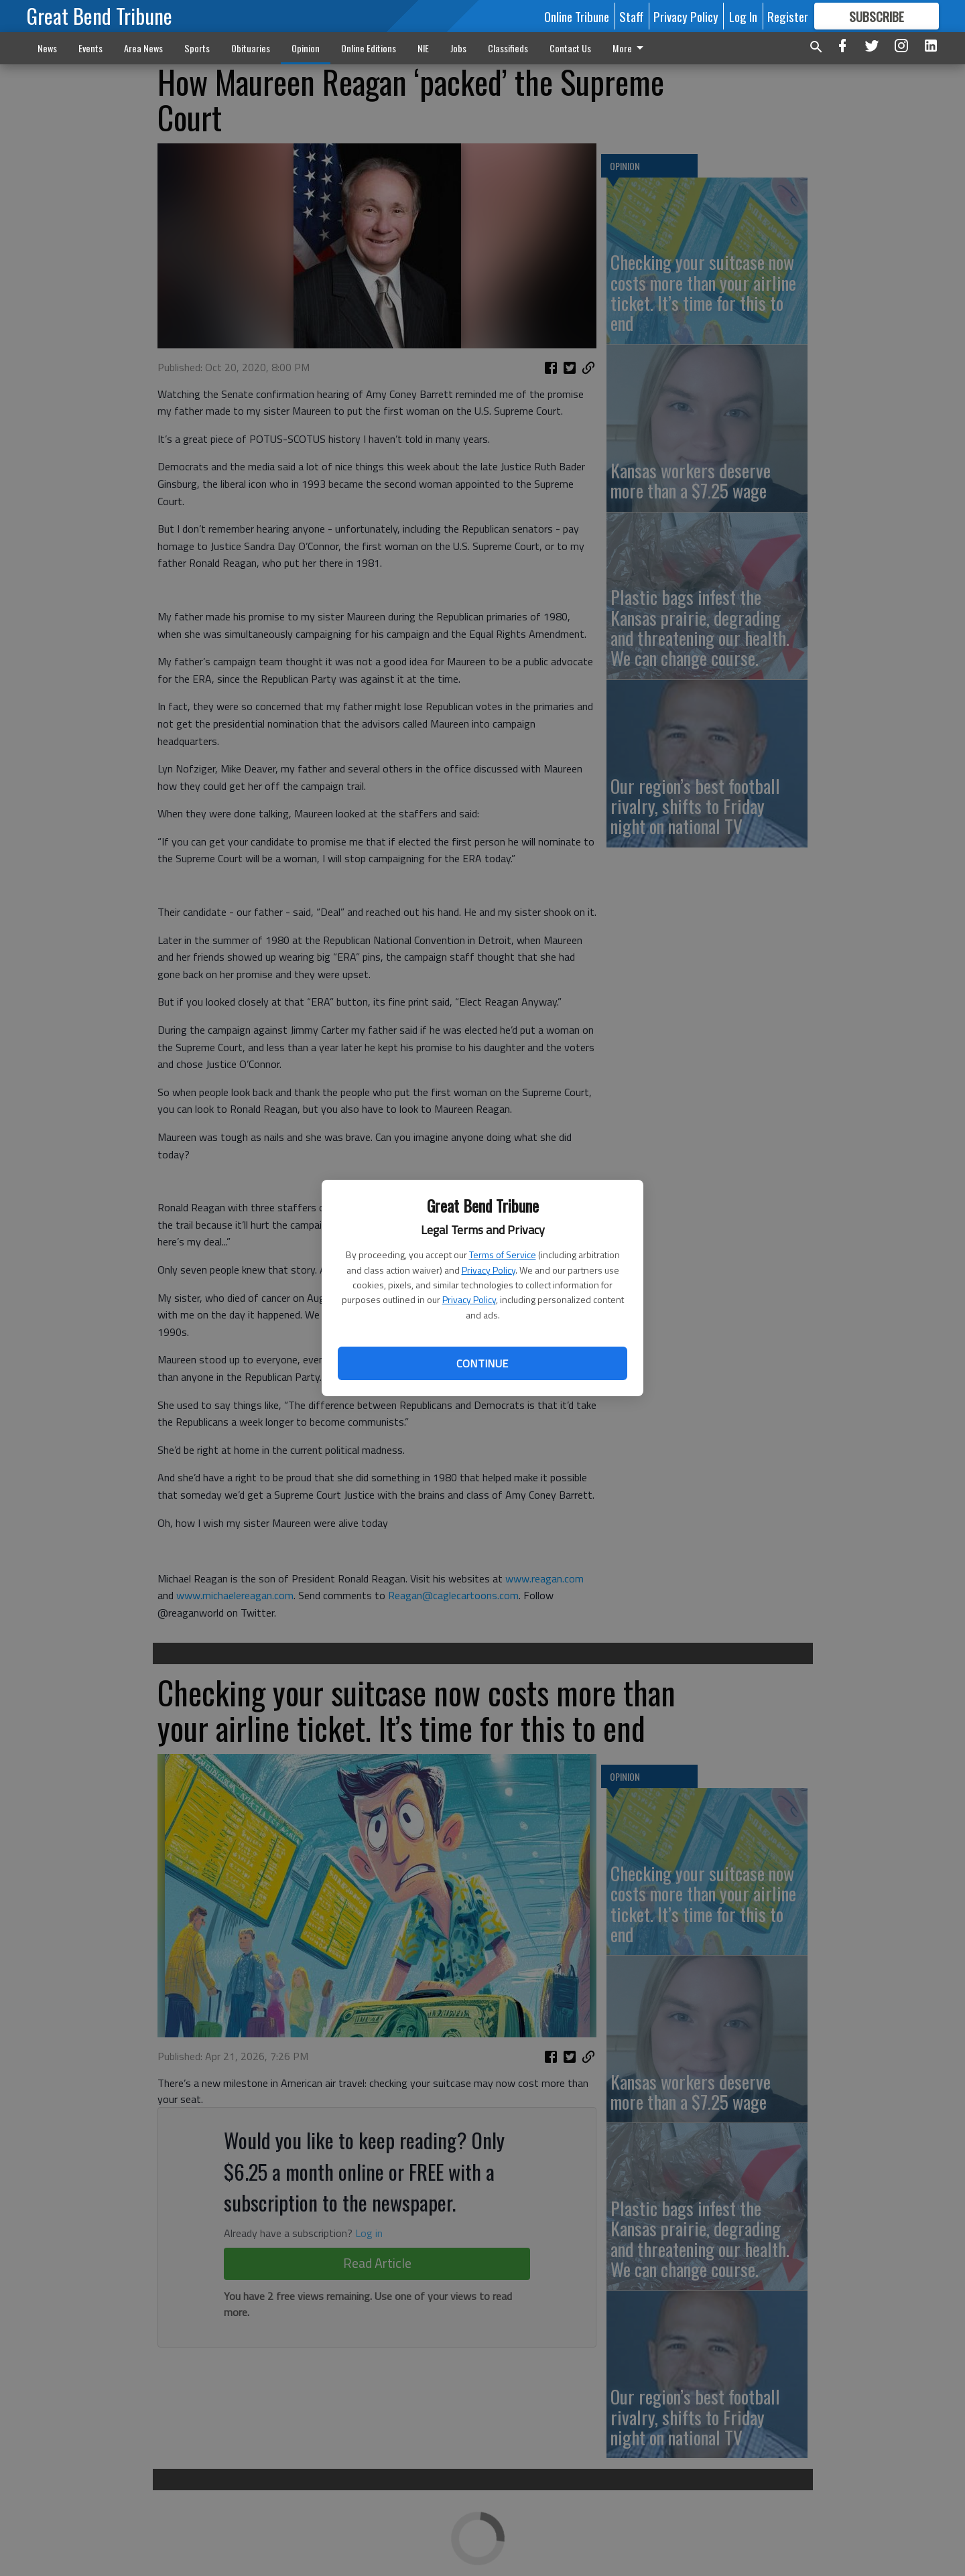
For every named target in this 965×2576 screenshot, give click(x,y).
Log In (743, 16)
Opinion (306, 48)
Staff (631, 16)
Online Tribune (576, 16)
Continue (482, 1363)
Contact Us (570, 48)
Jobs (458, 48)
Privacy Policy (488, 1270)
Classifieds (508, 48)
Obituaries (250, 48)
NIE (423, 48)
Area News (143, 48)
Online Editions (368, 48)
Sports (197, 48)
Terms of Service (502, 1254)
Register (787, 16)
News (47, 48)
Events (90, 48)
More (630, 48)
